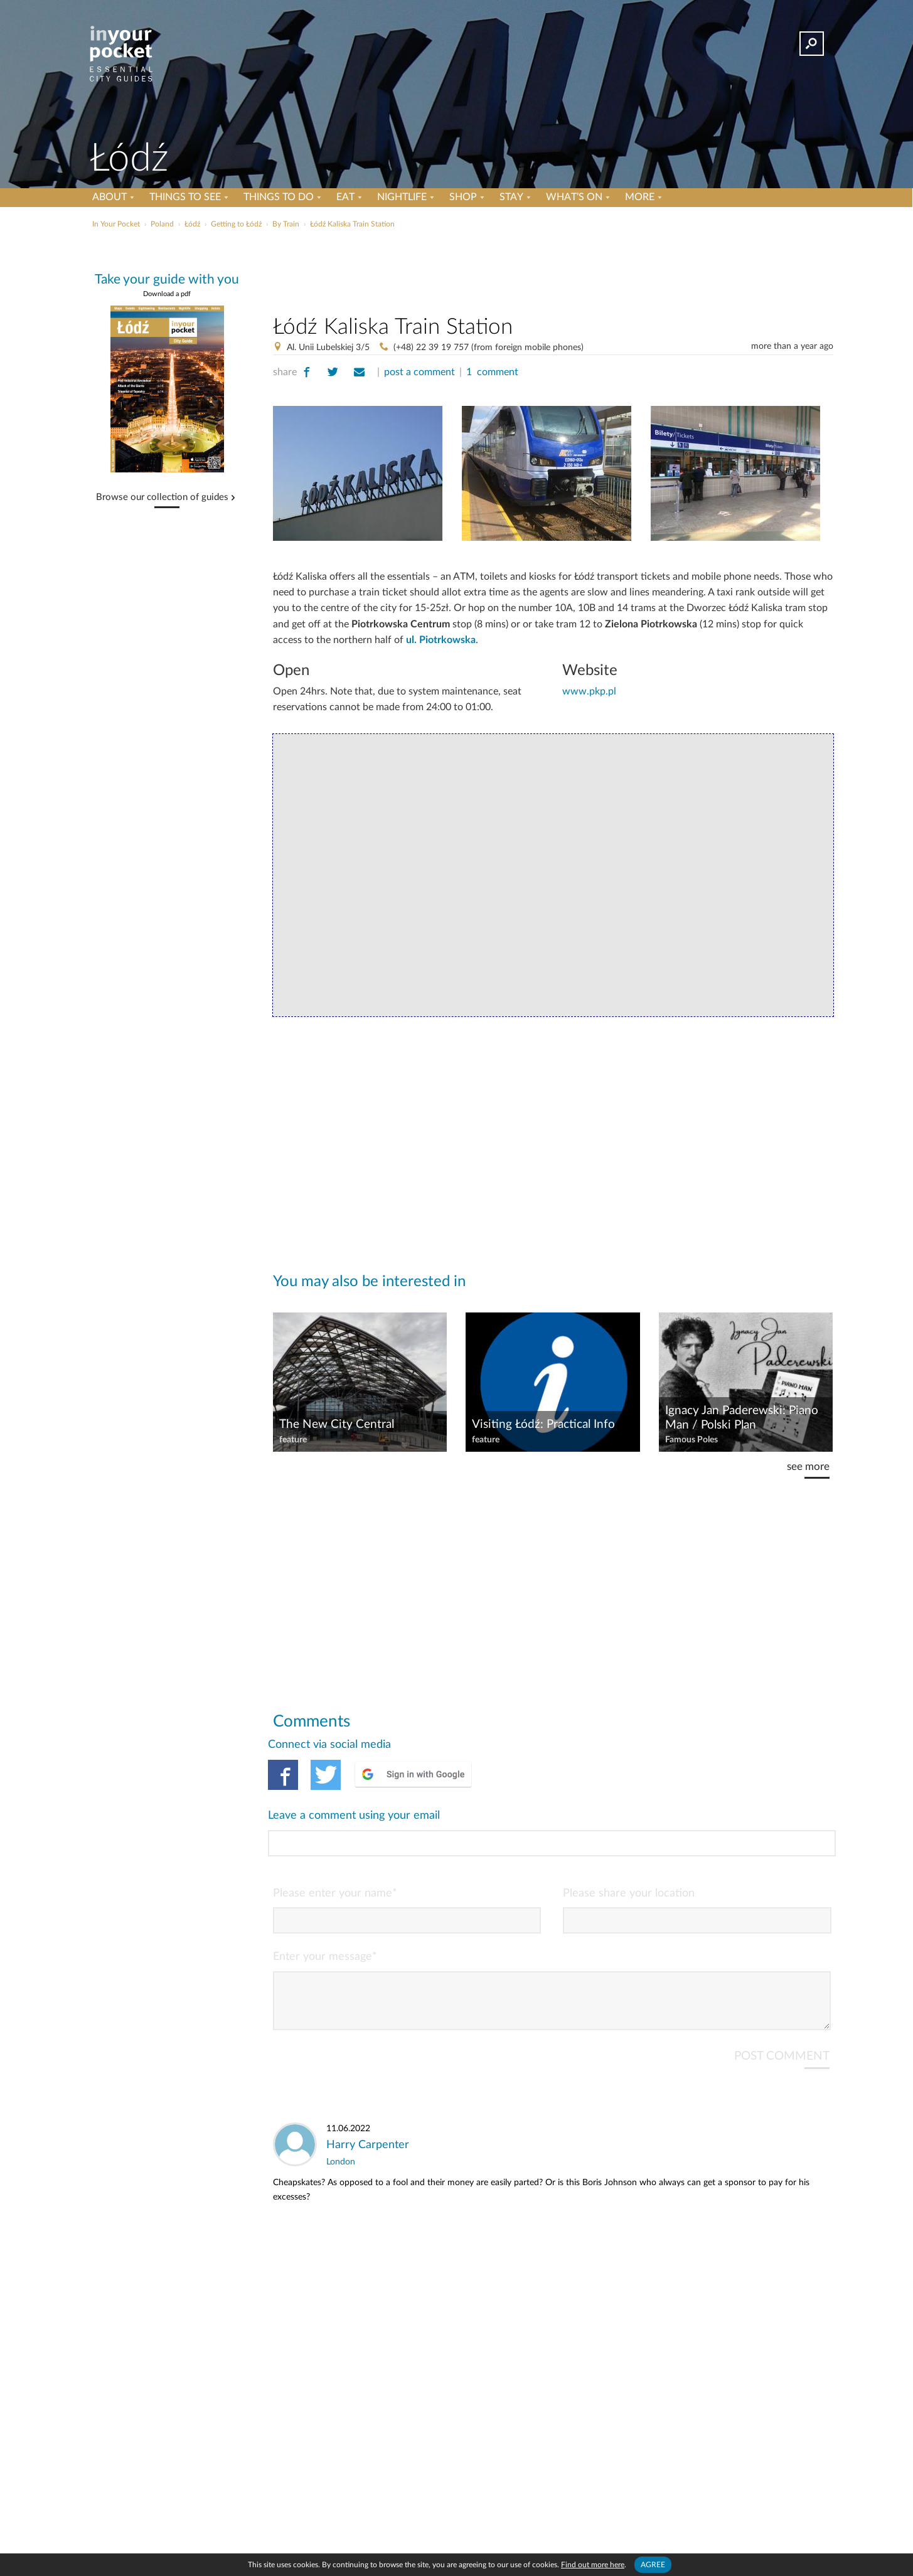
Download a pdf (167, 293)
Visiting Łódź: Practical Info (543, 1424)
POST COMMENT (782, 2005)
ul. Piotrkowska (441, 640)
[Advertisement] (552, 269)
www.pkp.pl (589, 691)
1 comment (492, 372)
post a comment (419, 372)
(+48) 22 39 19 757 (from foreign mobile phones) (488, 347)
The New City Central (336, 1424)
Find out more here (592, 2564)
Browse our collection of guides (162, 497)
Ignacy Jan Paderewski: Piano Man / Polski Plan (741, 1418)
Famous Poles (691, 1439)
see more (808, 1466)
